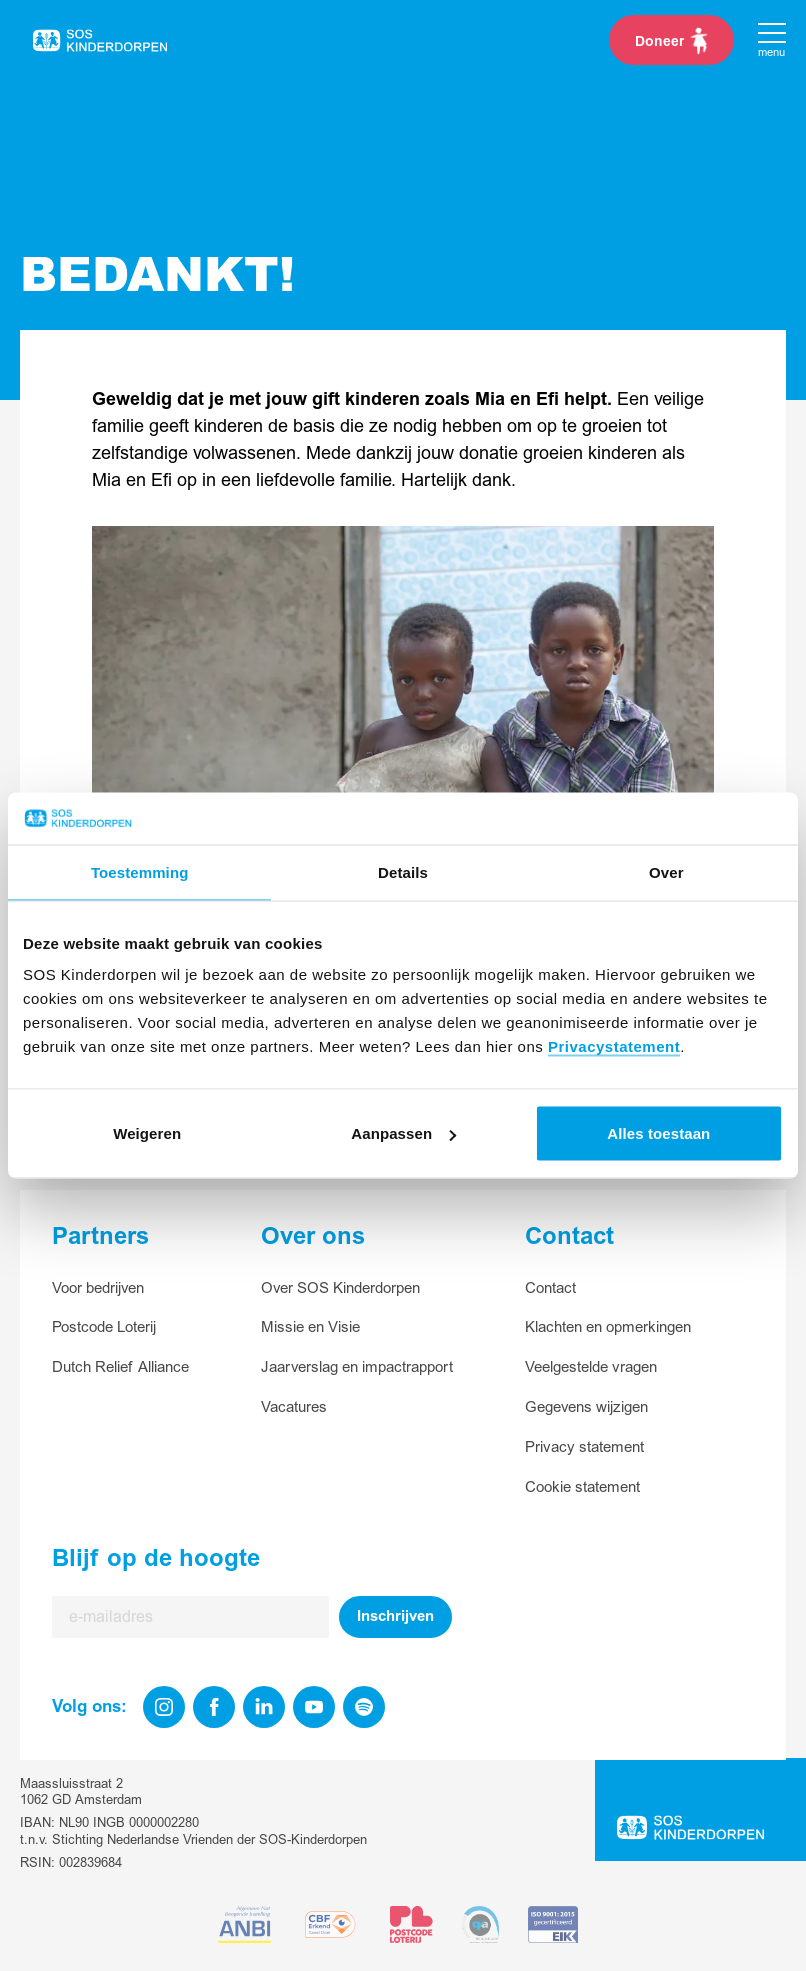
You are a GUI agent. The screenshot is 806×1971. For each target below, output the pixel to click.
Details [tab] (403, 871)
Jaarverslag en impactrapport (357, 1367)
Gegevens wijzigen (586, 1407)
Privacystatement (614, 1046)
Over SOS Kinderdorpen (340, 1288)
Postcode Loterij (104, 1327)
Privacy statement (584, 1447)
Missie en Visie (310, 1327)
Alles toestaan (658, 1133)
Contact (550, 1288)
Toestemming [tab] (140, 871)
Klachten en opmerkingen (608, 1327)
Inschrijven (395, 1616)
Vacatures (294, 1407)
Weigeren (147, 1133)
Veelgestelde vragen (591, 1367)
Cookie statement (582, 1487)
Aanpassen (403, 1133)
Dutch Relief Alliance (120, 1367)
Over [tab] (666, 871)
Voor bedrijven (98, 1288)
